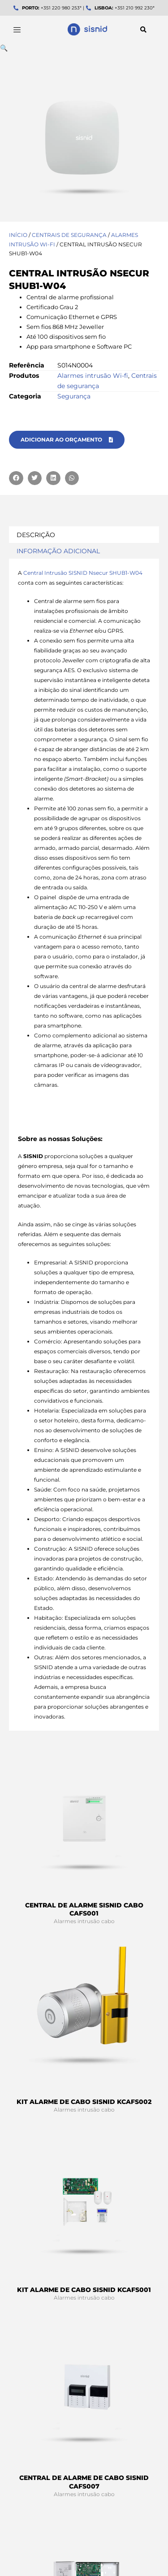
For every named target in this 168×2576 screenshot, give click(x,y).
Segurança (73, 396)
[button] (143, 29)
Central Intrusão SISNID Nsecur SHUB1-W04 (82, 572)
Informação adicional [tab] (58, 551)
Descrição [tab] (36, 535)
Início (18, 235)
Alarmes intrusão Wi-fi (92, 376)
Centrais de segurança (69, 235)
